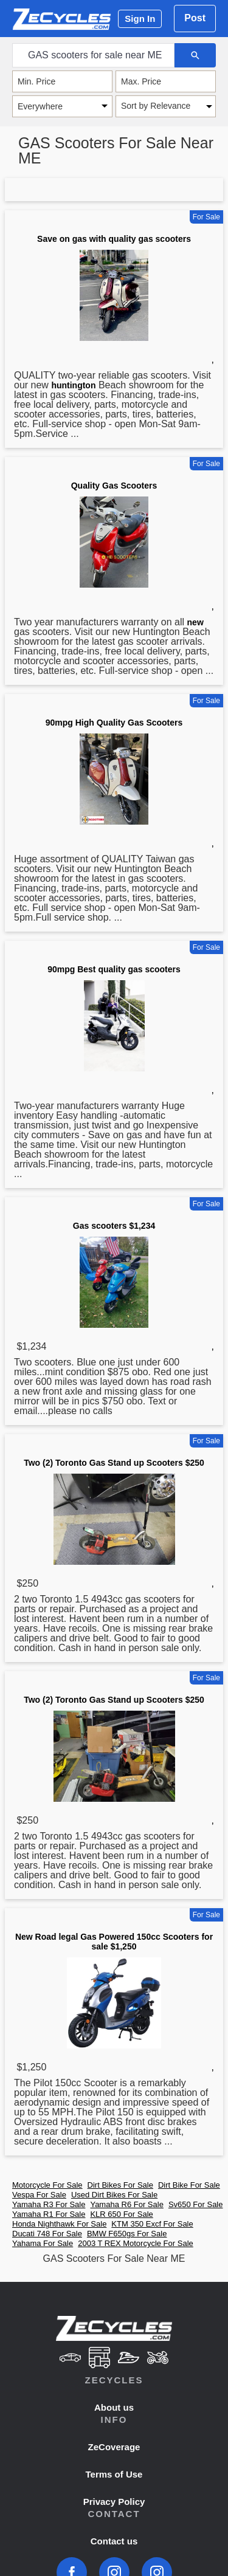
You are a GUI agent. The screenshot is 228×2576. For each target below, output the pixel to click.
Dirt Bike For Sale (189, 2185)
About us (114, 2407)
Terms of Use (114, 2474)
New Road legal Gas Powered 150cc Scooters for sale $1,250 (114, 1941)
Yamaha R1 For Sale (48, 2214)
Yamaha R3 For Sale (48, 2204)
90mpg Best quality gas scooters (114, 969)
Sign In (140, 18)
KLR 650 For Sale (121, 2214)
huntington (73, 385)
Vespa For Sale (39, 2194)
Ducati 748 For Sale (47, 2233)
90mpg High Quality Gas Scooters (114, 722)
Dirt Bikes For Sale (120, 2185)
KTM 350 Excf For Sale (152, 2223)
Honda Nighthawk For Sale (59, 2223)
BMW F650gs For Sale (127, 2233)
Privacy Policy (114, 2501)
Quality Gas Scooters (114, 485)
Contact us (114, 2541)
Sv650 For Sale (195, 2204)
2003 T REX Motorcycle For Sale (135, 2243)
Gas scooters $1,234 (114, 1226)
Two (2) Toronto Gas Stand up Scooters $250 (114, 1463)
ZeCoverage (114, 2447)
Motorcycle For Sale (47, 2185)
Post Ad (195, 22)
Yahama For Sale (42, 2243)
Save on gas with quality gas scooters (114, 239)
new (195, 622)
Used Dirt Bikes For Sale (114, 2194)
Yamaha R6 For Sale (126, 2204)
